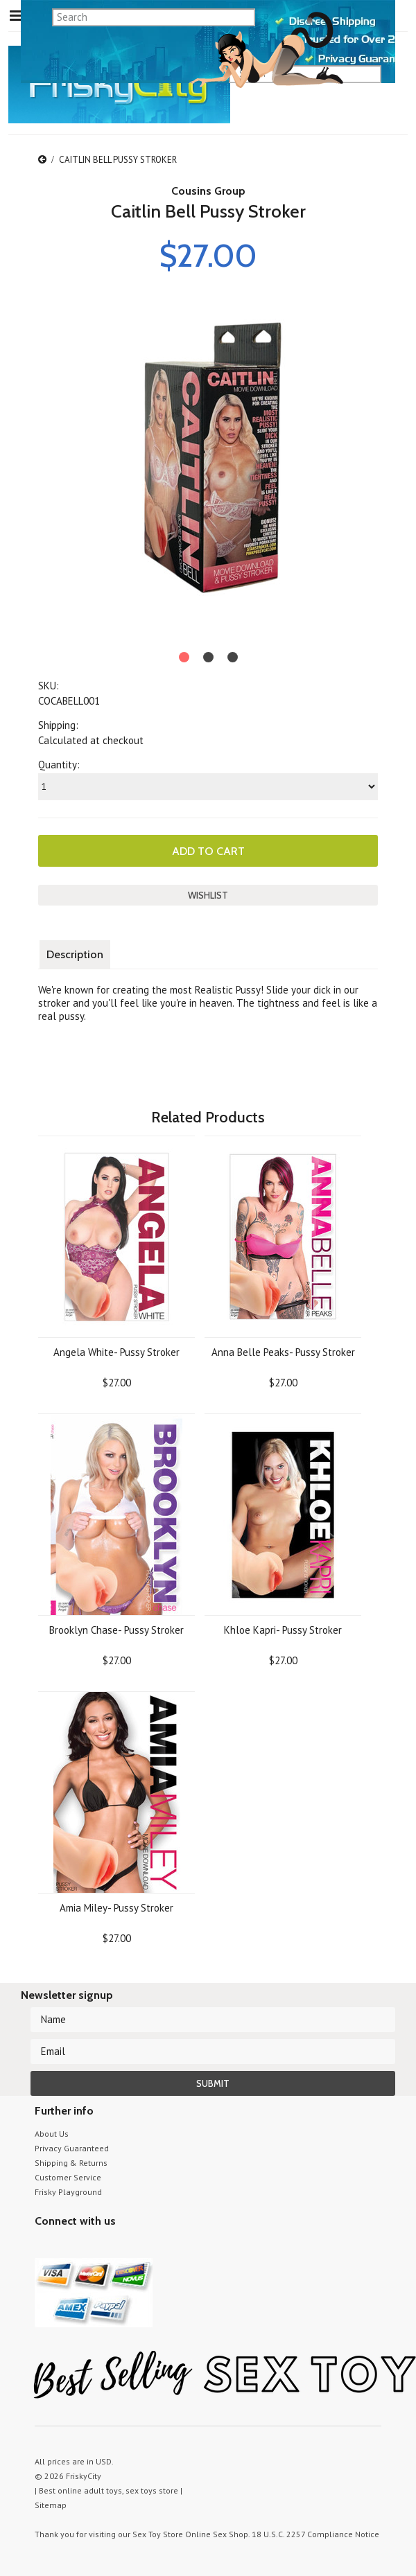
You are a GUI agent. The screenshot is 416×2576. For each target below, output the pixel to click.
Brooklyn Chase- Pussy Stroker (116, 1630)
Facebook (116, 2247)
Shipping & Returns (71, 2163)
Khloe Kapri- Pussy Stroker (283, 1630)
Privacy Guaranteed (72, 2148)
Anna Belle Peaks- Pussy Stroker (283, 1352)
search (376, 56)
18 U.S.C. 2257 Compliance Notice (315, 2534)
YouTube (67, 2247)
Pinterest (92, 2247)
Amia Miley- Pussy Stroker (116, 1907)
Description (74, 954)
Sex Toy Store (157, 2534)
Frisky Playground (68, 2192)
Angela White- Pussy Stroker (116, 1352)
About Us (52, 2133)
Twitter (43, 2247)
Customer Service (68, 2177)
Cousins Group (208, 190)
